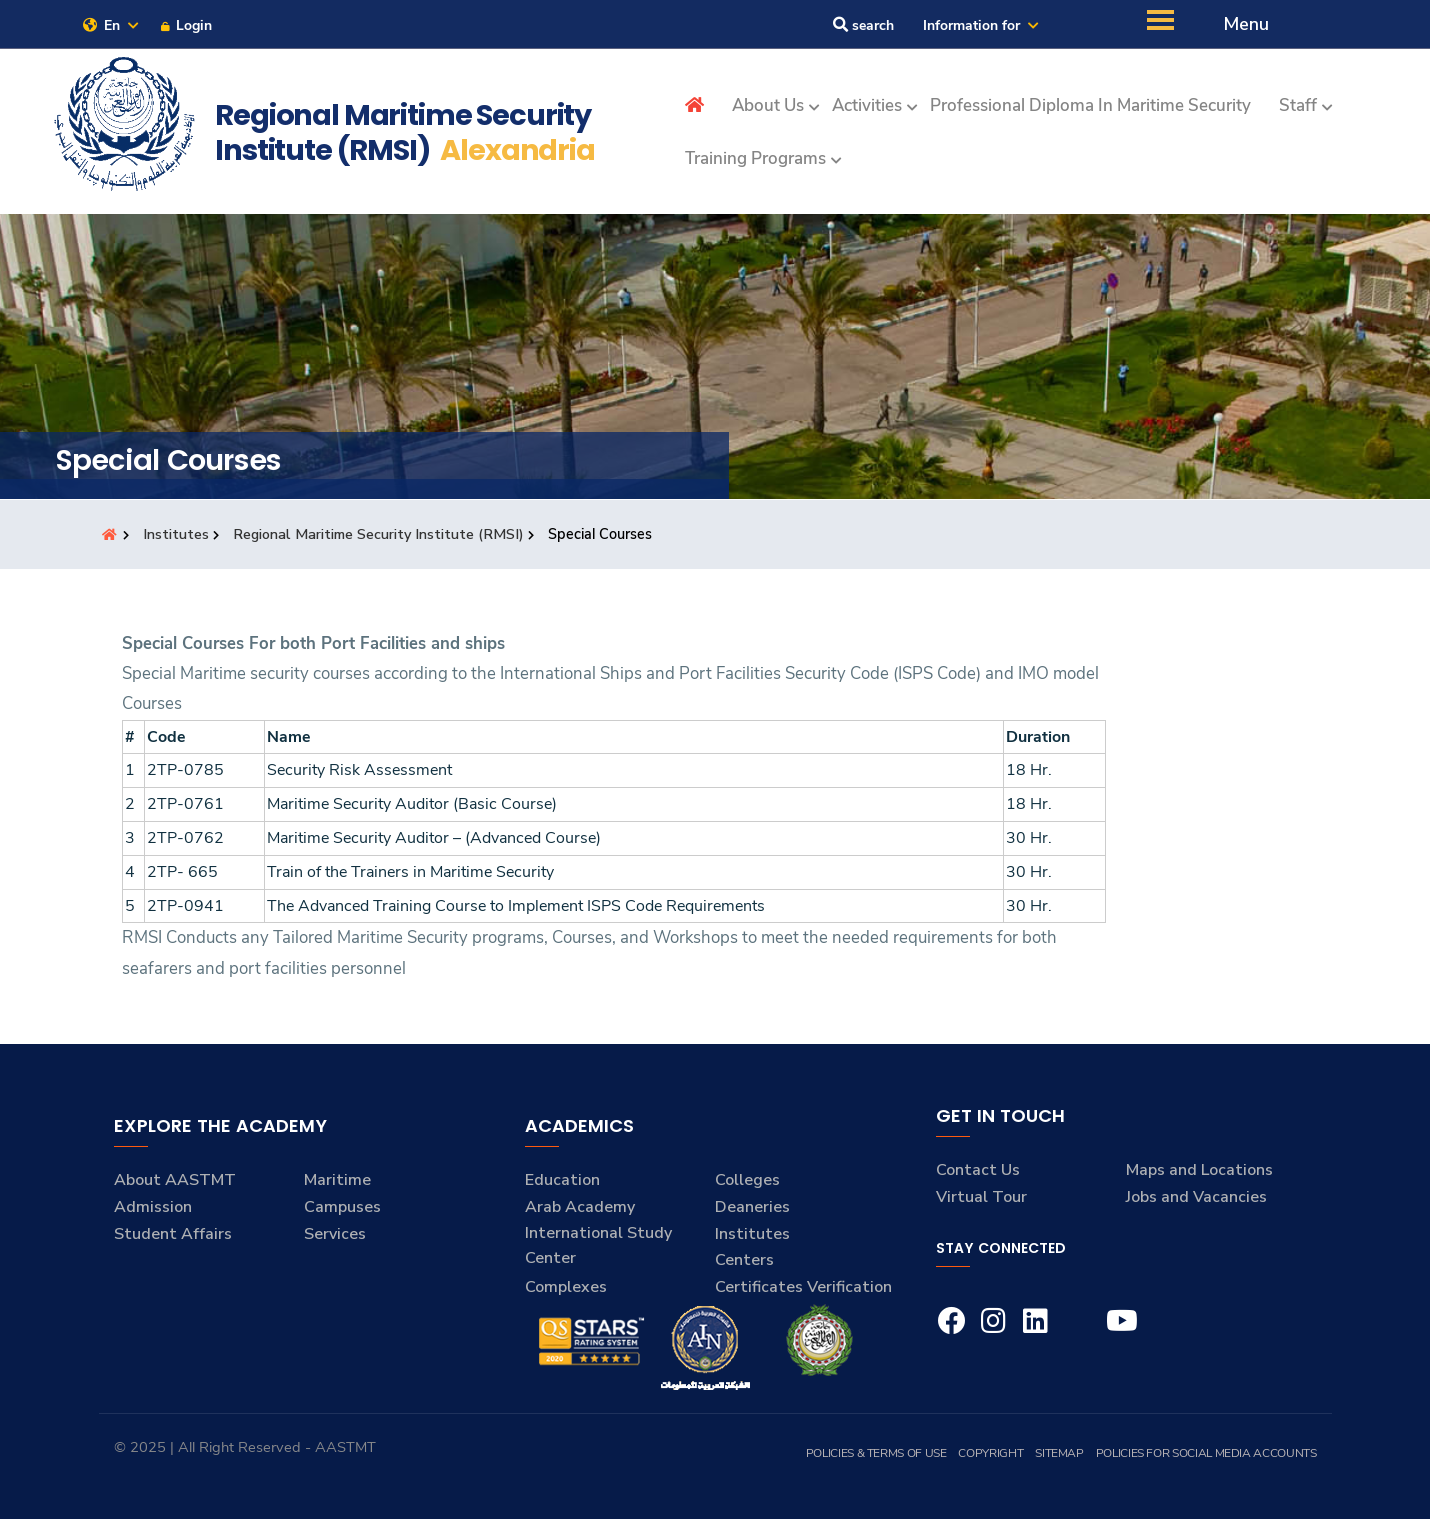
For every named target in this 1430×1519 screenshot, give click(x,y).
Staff (1298, 105)
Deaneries (752, 1207)
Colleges (747, 1180)
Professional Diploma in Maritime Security (1090, 105)
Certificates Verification (803, 1287)
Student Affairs (173, 1234)
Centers (744, 1260)
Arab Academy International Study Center (598, 1232)
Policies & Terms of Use (876, 1453)
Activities (867, 105)
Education (562, 1180)
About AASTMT (175, 1180)
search (863, 25)
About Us (768, 105)
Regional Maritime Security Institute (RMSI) (378, 534)
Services (335, 1234)
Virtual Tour (981, 1197)
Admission (153, 1207)
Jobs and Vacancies (1196, 1197)
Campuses (342, 1207)
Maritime (337, 1180)
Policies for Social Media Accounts (1206, 1453)
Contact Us (978, 1170)
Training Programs (755, 158)
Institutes (176, 534)
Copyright (990, 1453)
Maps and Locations (1199, 1170)
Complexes (566, 1287)
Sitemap (1059, 1453)
